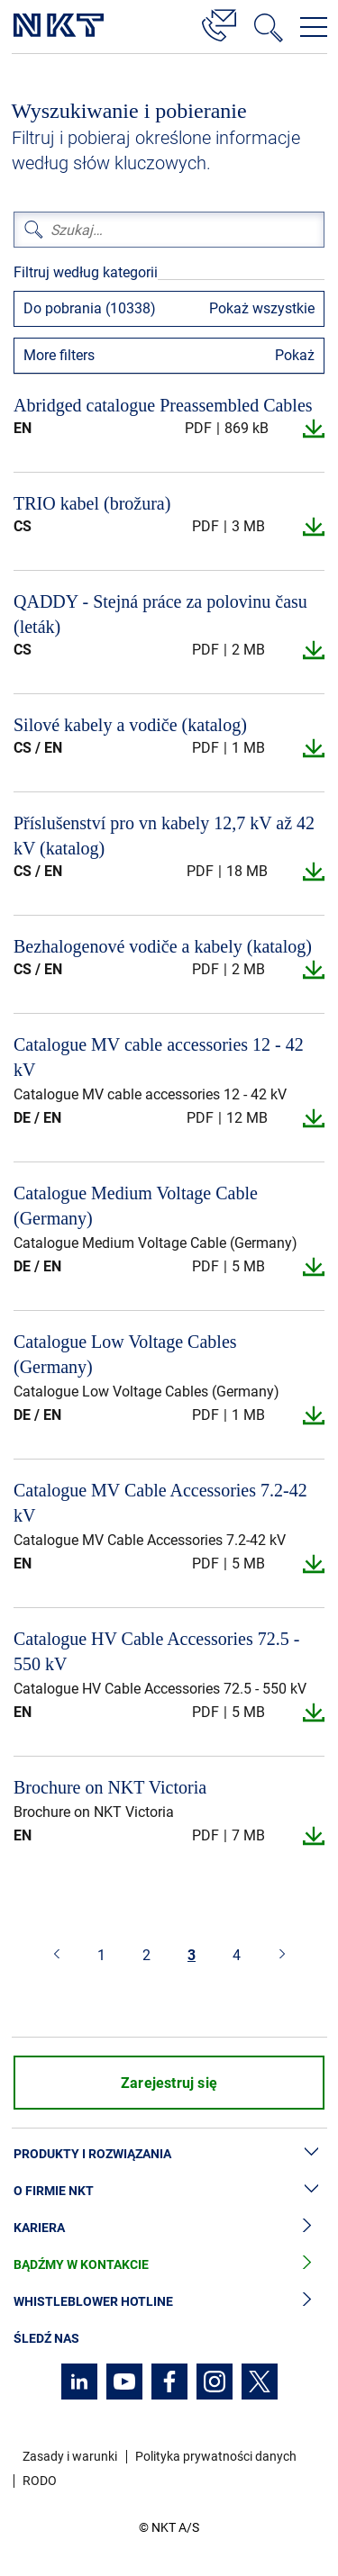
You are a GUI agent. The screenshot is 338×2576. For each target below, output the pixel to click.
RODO (40, 2480)
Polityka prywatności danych (216, 2456)
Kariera (169, 2228)
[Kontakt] (219, 22)
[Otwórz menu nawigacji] (313, 27)
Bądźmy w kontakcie (169, 2265)
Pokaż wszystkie (262, 308)
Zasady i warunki (70, 2456)
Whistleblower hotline (169, 2302)
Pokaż (295, 355)
